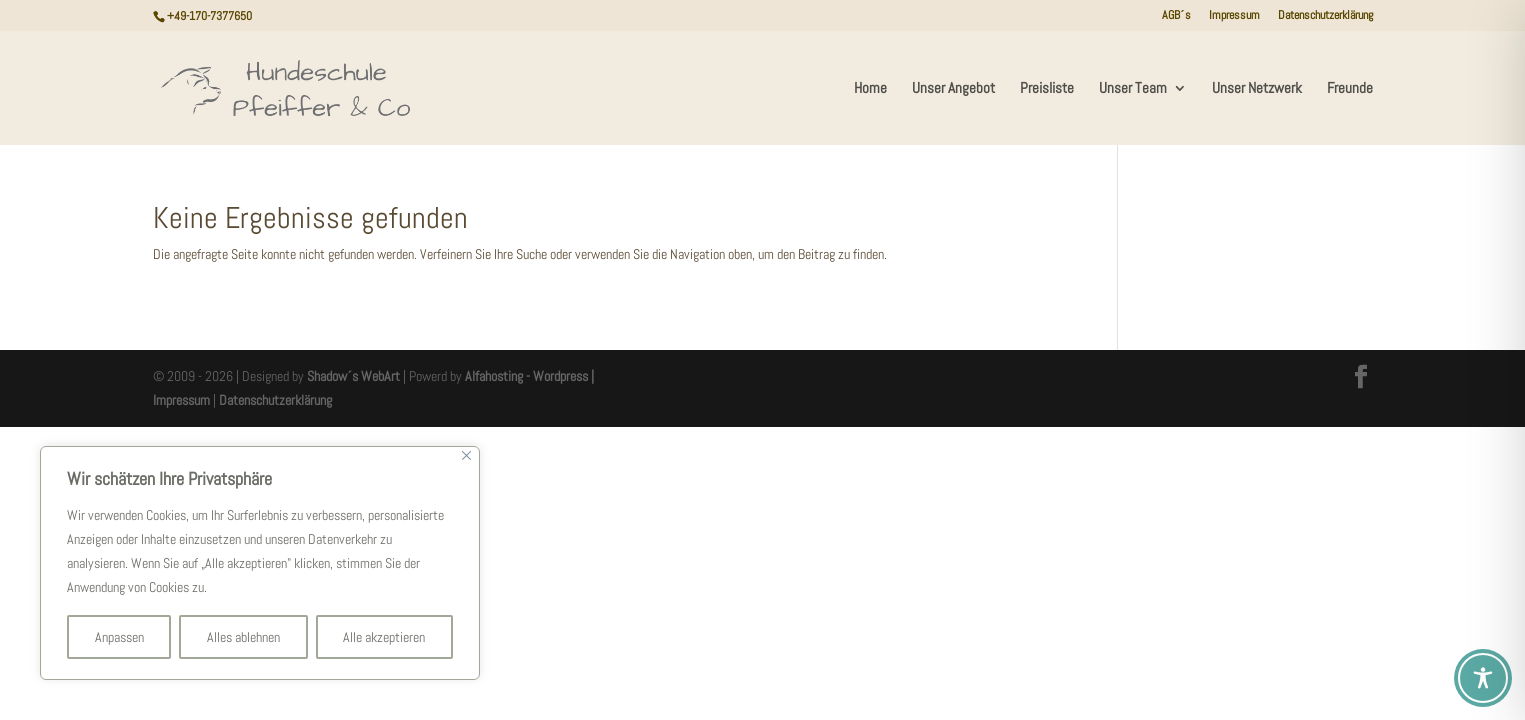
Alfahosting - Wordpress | (529, 376)
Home (870, 89)
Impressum (1234, 16)
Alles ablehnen (243, 637)
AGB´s (1176, 16)
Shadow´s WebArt (353, 376)
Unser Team (1133, 89)
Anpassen (119, 637)
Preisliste (1047, 89)
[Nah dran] (466, 455)
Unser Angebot (953, 89)
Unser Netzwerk (1257, 89)
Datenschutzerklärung (1325, 16)
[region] (260, 563)
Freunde (1350, 89)
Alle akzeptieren (384, 637)
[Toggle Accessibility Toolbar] (1483, 678)
